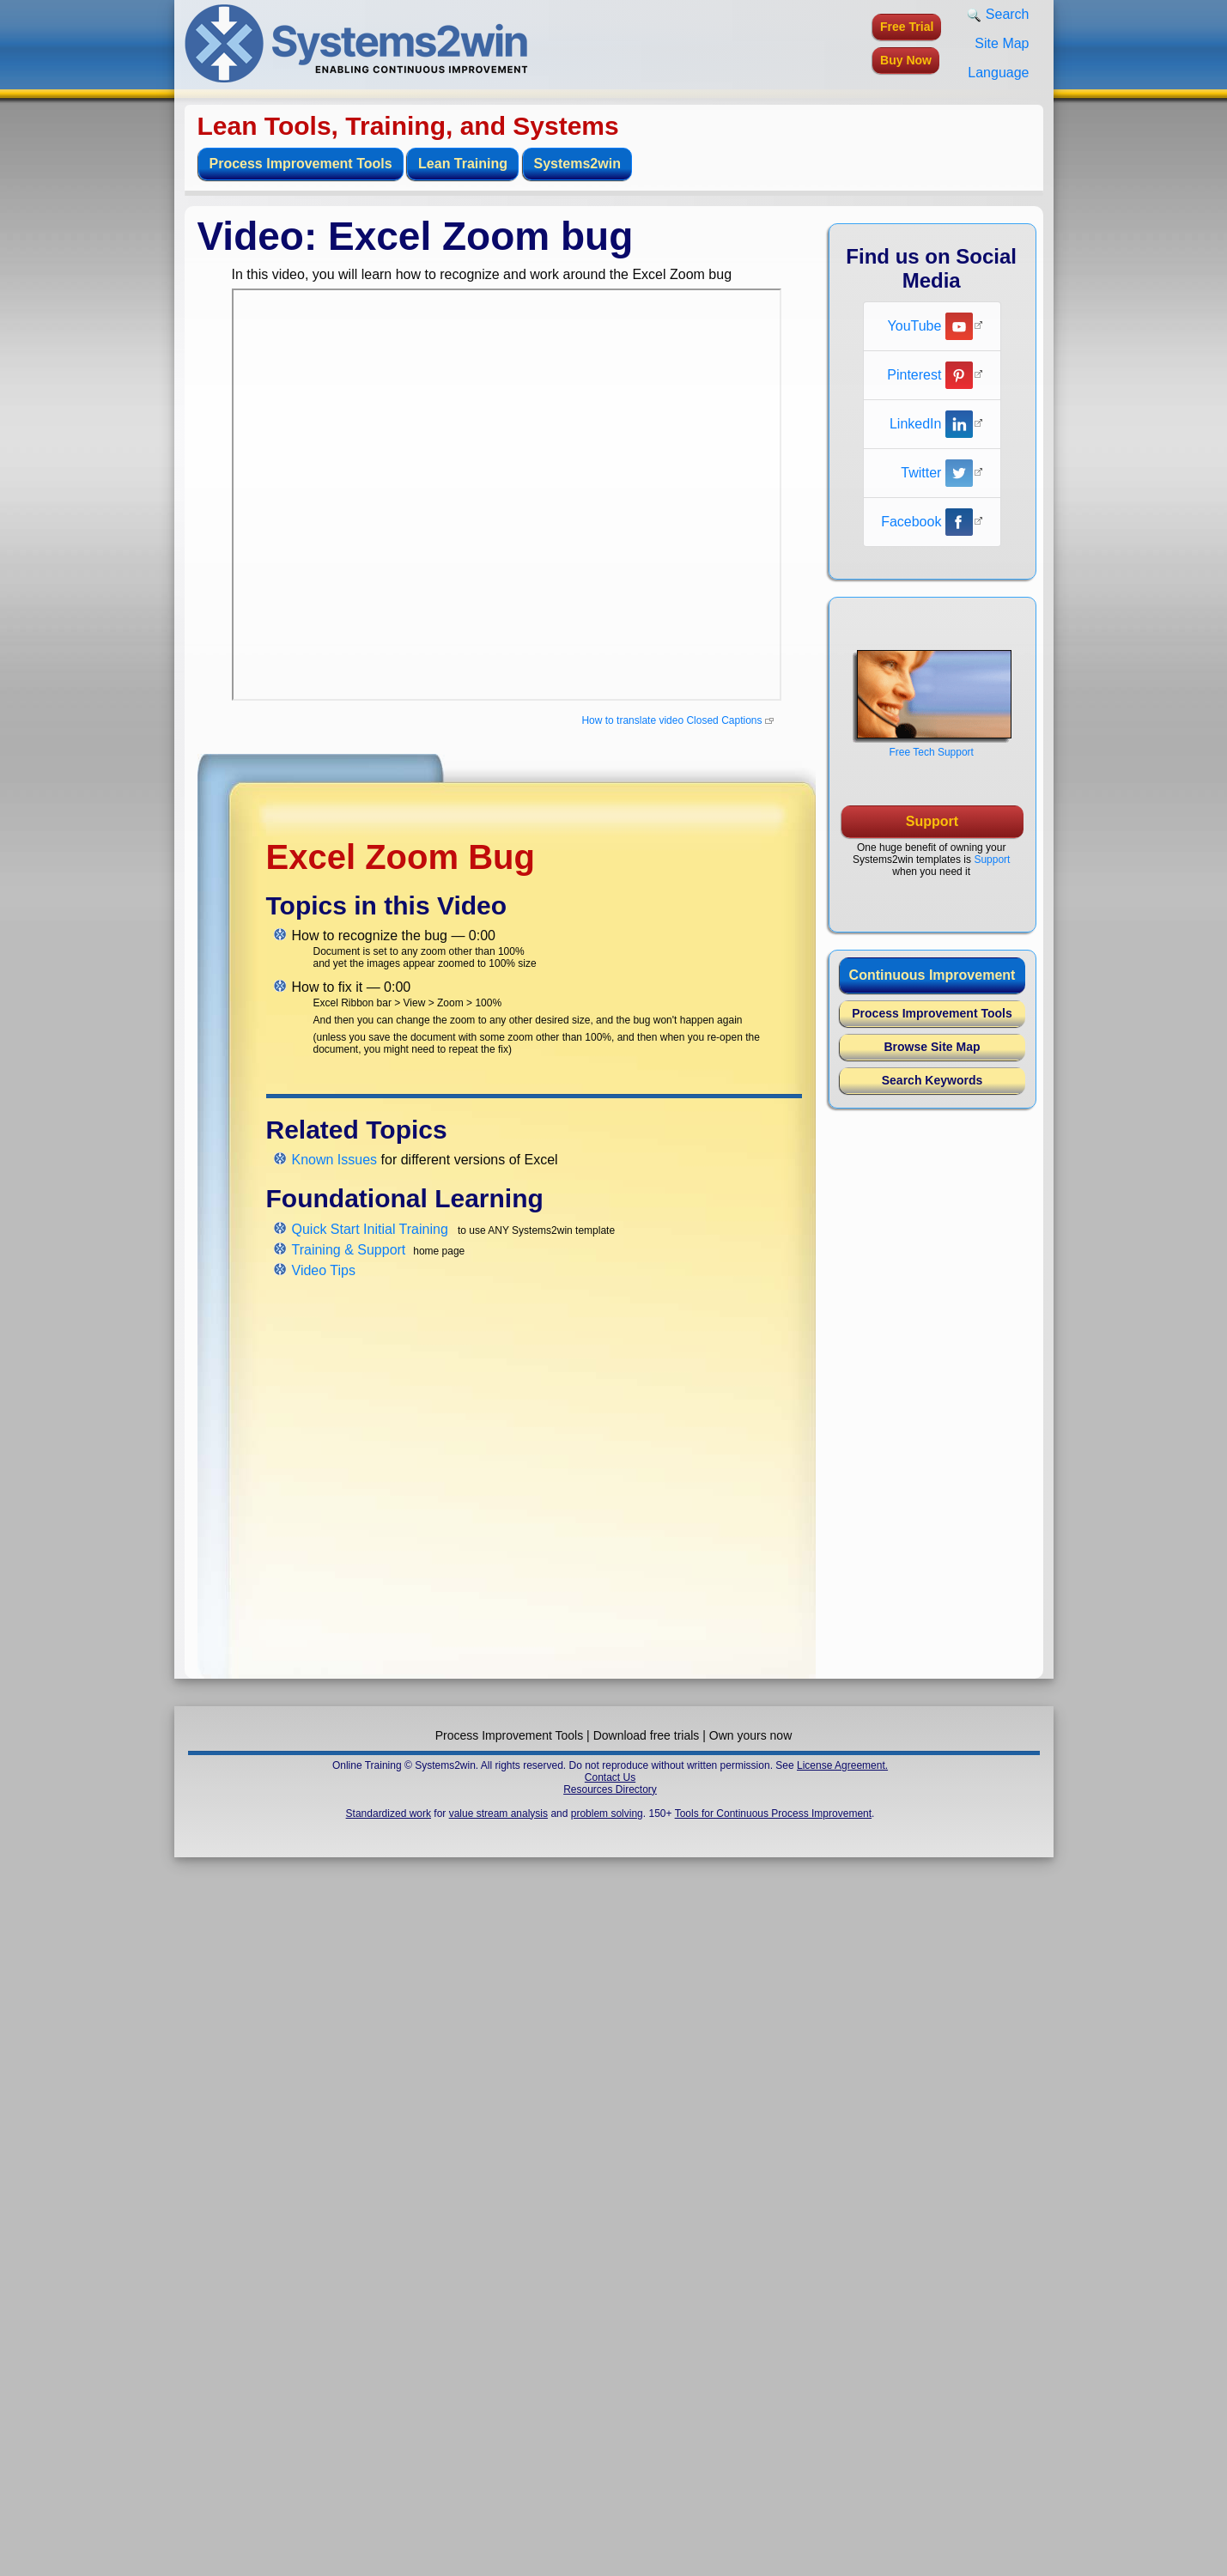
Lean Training (462, 163)
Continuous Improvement (932, 975)
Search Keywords (932, 1080)
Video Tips (323, 1270)
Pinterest (930, 375)
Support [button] (932, 821)
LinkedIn (931, 423)
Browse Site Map (932, 1047)
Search (998, 14)
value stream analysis (498, 1813)
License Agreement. (842, 1765)
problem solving (607, 1813)
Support (992, 860)
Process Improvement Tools (301, 163)
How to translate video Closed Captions (671, 720)
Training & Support (349, 1249)
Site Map (1002, 43)
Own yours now (750, 1735)
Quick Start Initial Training (370, 1229)
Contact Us (610, 1777)
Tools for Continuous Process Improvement (773, 1813)
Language (998, 72)
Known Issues (335, 1159)
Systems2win (577, 163)
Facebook (927, 521)
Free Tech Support (931, 752)
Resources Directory (610, 1789)
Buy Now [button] (906, 60)
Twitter (937, 472)
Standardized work (388, 1813)
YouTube (930, 326)
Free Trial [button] (906, 26)
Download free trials (646, 1735)
